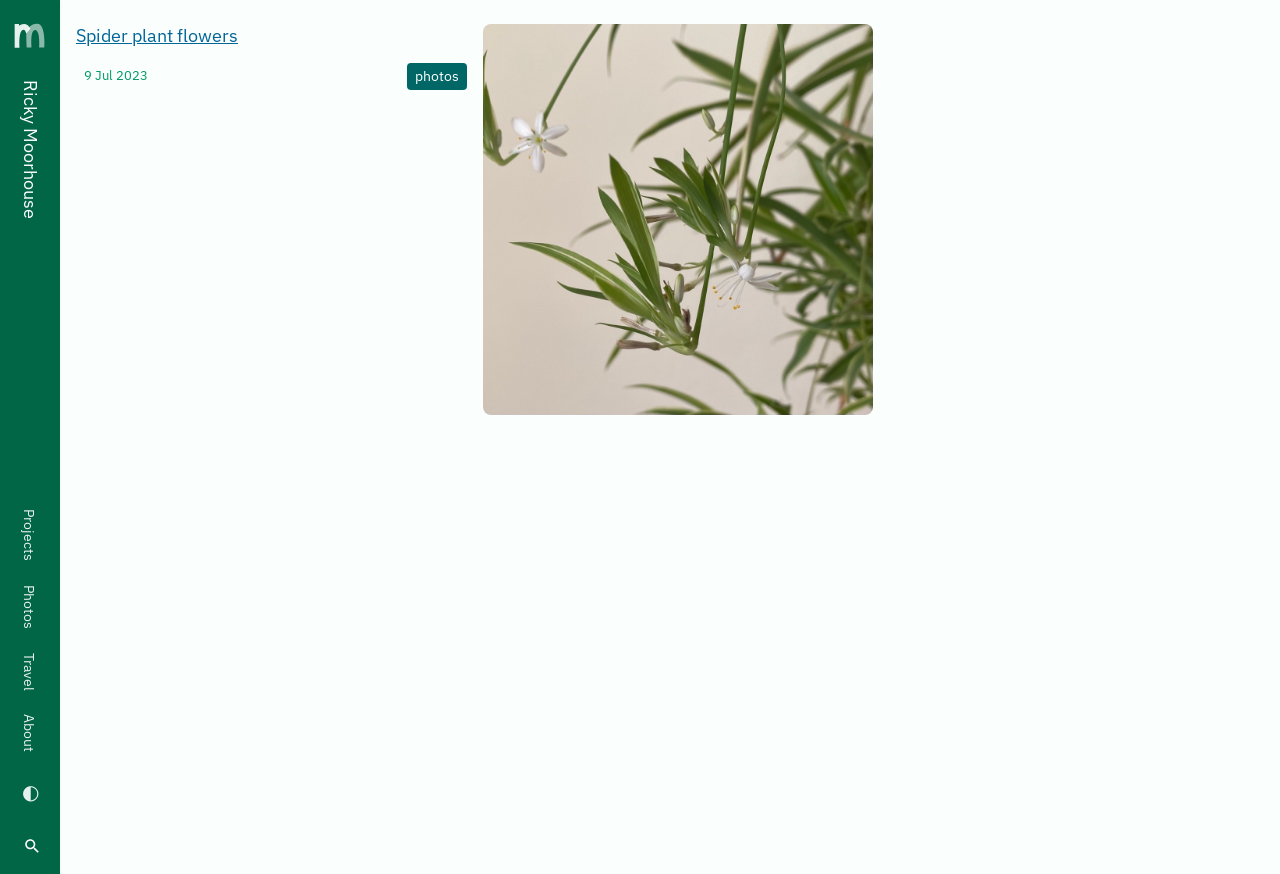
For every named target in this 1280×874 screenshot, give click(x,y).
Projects (29, 535)
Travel (29, 672)
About (29, 733)
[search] (32, 846)
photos (437, 76)
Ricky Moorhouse (30, 149)
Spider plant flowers (157, 35)
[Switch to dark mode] (30, 792)
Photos (29, 607)
